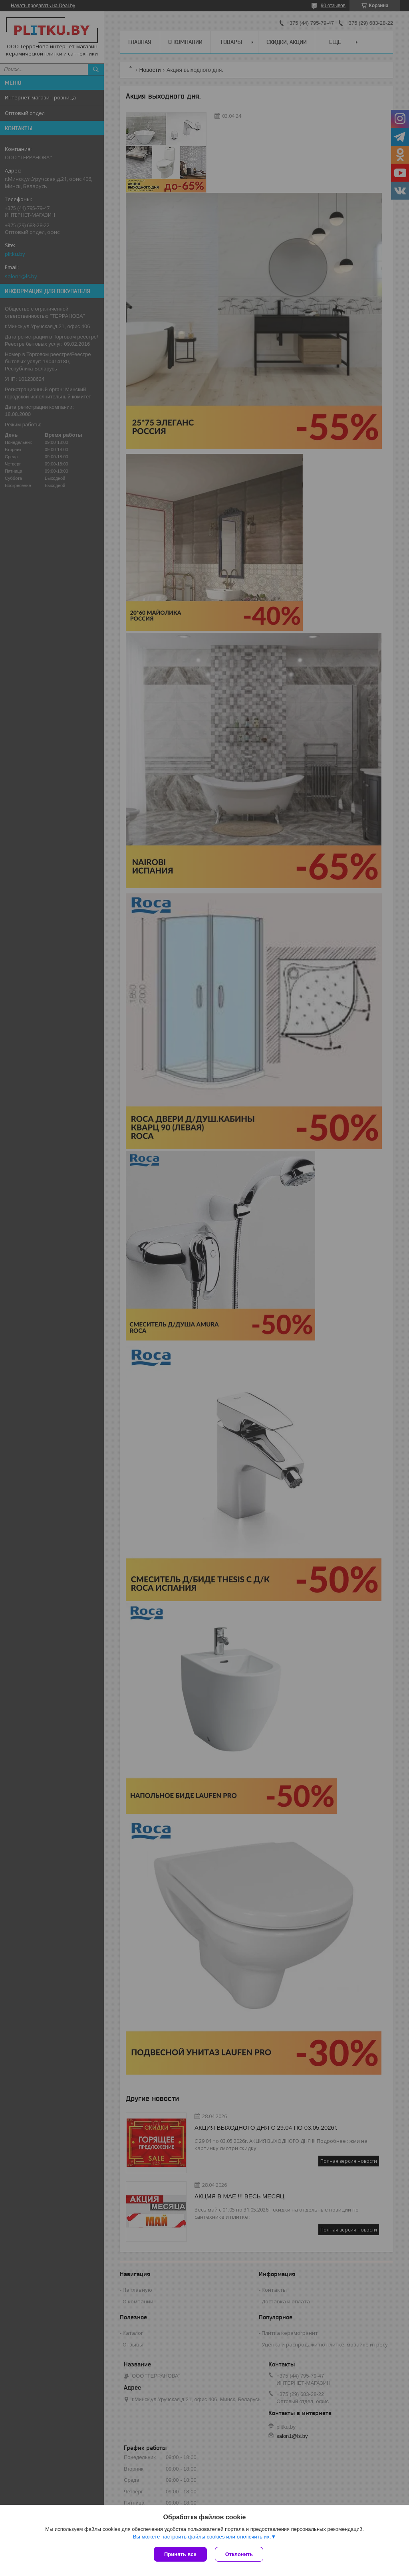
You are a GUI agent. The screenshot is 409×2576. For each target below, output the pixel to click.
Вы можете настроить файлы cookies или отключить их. (202, 2537)
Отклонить (239, 2554)
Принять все (180, 2554)
